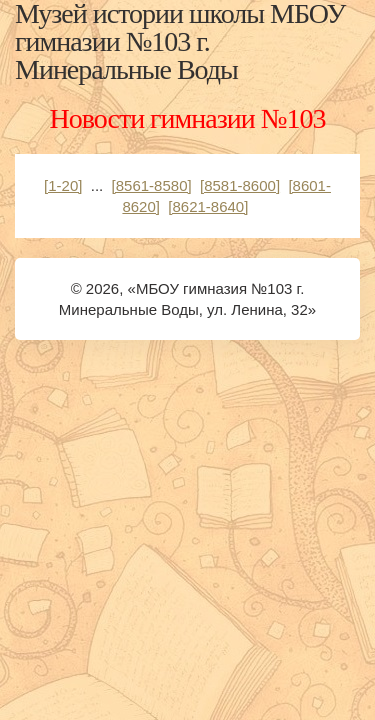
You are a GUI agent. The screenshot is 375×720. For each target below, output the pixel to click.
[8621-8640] (208, 206)
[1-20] (63, 185)
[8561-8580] (152, 185)
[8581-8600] (240, 185)
